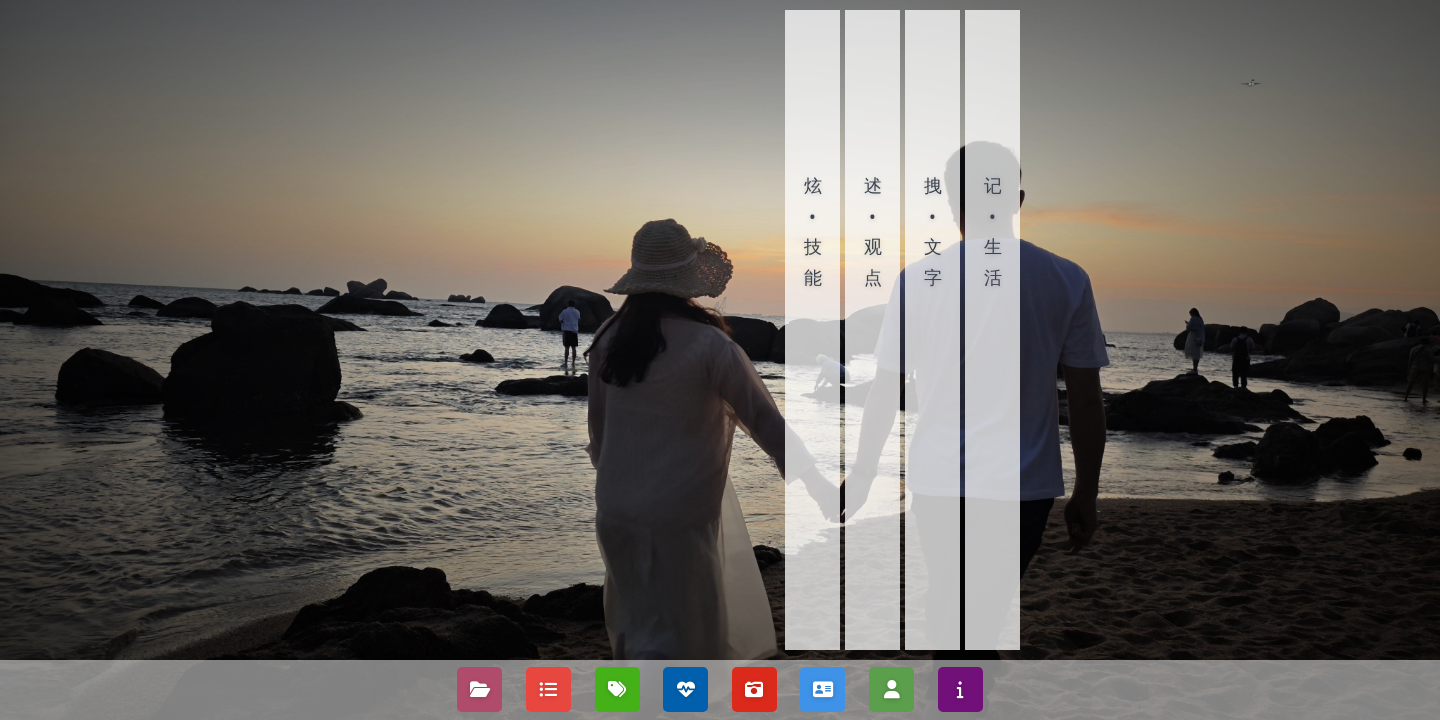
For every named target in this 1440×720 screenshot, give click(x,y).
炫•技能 (813, 231)
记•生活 (993, 231)
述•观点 (873, 231)
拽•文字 (933, 231)
